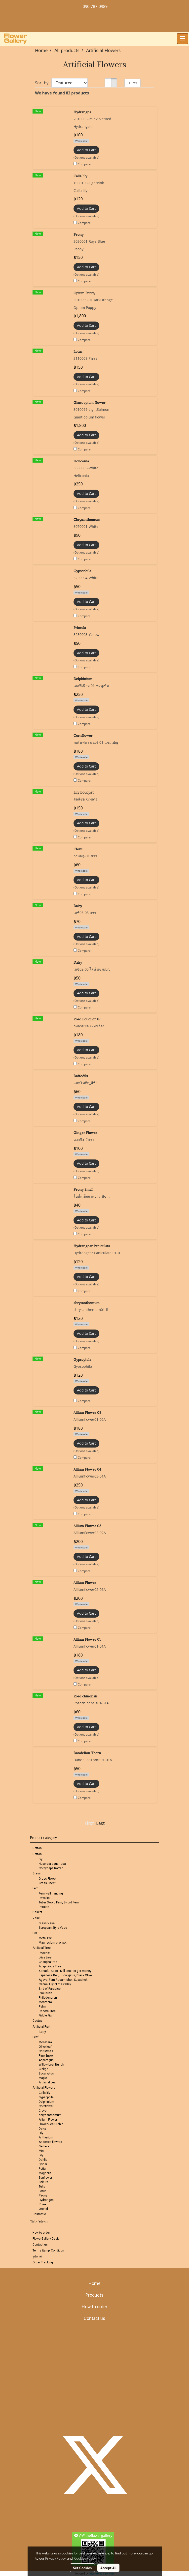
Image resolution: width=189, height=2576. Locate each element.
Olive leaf (45, 2046)
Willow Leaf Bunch (51, 2064)
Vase (36, 1918)
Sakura (43, 2182)
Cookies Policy (85, 2558)
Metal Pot (45, 1938)
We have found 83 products (62, 93)
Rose (42, 2204)
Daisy (42, 2128)
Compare (84, 164)
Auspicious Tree (50, 1966)
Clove (42, 2110)
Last (100, 1823)
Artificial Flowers (44, 2087)
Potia (42, 2168)
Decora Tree (47, 2011)
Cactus (37, 2020)
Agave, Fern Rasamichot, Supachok (63, 1980)
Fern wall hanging (51, 1893)
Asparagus (46, 2060)
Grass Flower (48, 1878)
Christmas (46, 2051)
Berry (42, 2032)
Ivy (40, 1859)
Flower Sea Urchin (51, 2124)
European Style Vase (53, 1927)
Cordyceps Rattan (51, 1868)
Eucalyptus (46, 2073)
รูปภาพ (37, 2256)
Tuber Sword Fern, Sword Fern (59, 1902)
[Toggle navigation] (182, 38)
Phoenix (44, 1953)
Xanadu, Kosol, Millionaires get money (65, 1971)
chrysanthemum (50, 2115)
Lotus (42, 2191)
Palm (42, 2006)
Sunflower (45, 2177)
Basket (37, 1912)
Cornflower (46, 2106)
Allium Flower (48, 2119)
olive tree (45, 1957)
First (89, 1823)
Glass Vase (47, 1923)
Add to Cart (86, 150)
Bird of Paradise (50, 1988)
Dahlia (43, 2159)
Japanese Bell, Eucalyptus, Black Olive (65, 1975)
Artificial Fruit (41, 2026)
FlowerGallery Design (47, 2238)
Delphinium (46, 2101)
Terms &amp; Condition (48, 2250)
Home (94, 2283)
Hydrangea (46, 2200)
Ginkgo (43, 2069)
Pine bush (45, 1993)
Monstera (45, 2002)
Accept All (108, 2567)
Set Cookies (82, 2567)
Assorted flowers (50, 2142)
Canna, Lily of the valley (55, 1984)
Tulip (42, 2186)
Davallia (44, 1898)
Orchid (43, 2209)
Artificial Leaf (48, 2082)
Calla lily (44, 2093)
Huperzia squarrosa (52, 1863)
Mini (41, 2151)
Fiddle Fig (45, 2015)
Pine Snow (46, 2055)
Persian (44, 1907)
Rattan (37, 1848)
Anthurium (46, 2137)
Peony (43, 2195)
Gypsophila (46, 2097)
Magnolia (45, 2173)
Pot (35, 1933)
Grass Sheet (47, 1883)
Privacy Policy (55, 2558)
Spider (43, 2164)
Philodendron (48, 1997)
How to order (41, 2232)
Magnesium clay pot (53, 1942)
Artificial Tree (42, 1948)
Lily (41, 2133)
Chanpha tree (48, 1962)
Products (94, 2295)
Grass (37, 1873)
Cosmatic (39, 2214)
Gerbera (44, 2146)
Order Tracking (43, 2262)
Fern (35, 1888)
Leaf (35, 2037)
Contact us (40, 2244)
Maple (43, 2078)
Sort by (43, 83)
